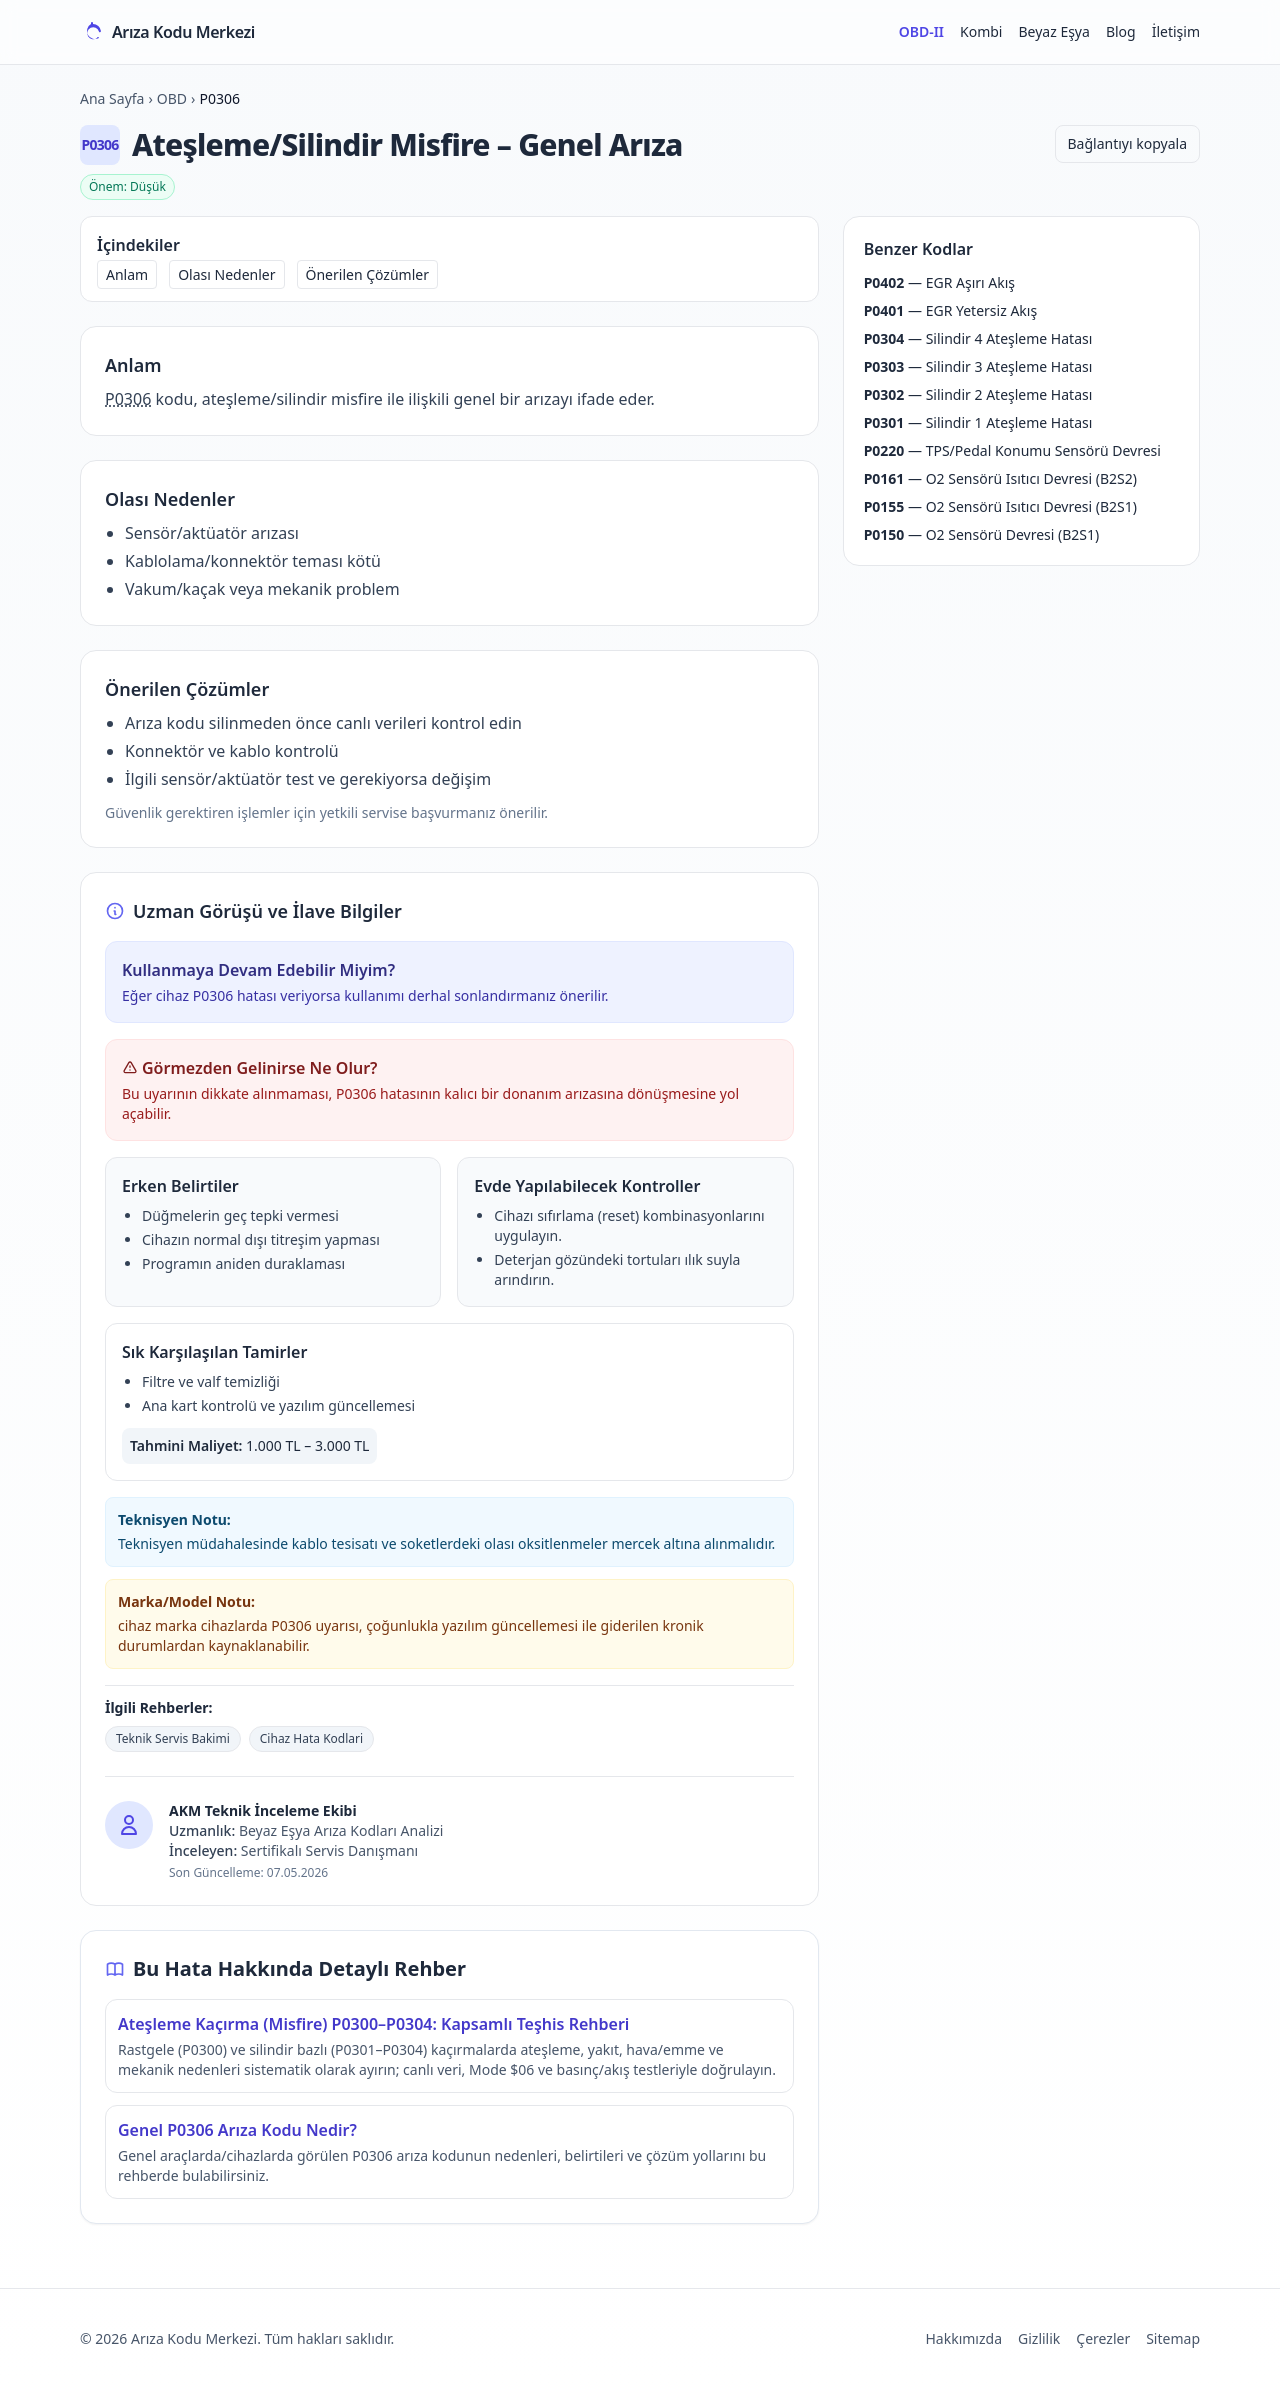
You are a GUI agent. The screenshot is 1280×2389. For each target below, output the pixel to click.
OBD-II (921, 31)
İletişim (1176, 31)
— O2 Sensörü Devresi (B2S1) (982, 534)
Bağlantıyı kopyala (1127, 143)
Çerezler (1103, 2338)
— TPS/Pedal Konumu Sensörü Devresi (1012, 450)
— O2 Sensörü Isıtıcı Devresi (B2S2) (1000, 478)
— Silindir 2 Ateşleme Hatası (978, 394)
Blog (1121, 31)
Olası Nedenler (226, 274)
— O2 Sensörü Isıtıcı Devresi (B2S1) (1000, 506)
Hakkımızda (963, 2338)
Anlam (127, 274)
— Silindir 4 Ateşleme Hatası (978, 338)
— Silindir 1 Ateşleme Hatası (978, 422)
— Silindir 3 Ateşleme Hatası (978, 366)
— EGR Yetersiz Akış (950, 310)
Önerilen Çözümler (367, 274)
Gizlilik (1039, 2338)
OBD (172, 98)
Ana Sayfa (112, 98)
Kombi (981, 31)
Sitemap (1173, 2338)
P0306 (128, 399)
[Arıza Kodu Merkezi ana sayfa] (167, 32)
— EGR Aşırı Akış (939, 282)
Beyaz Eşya (1053, 31)
